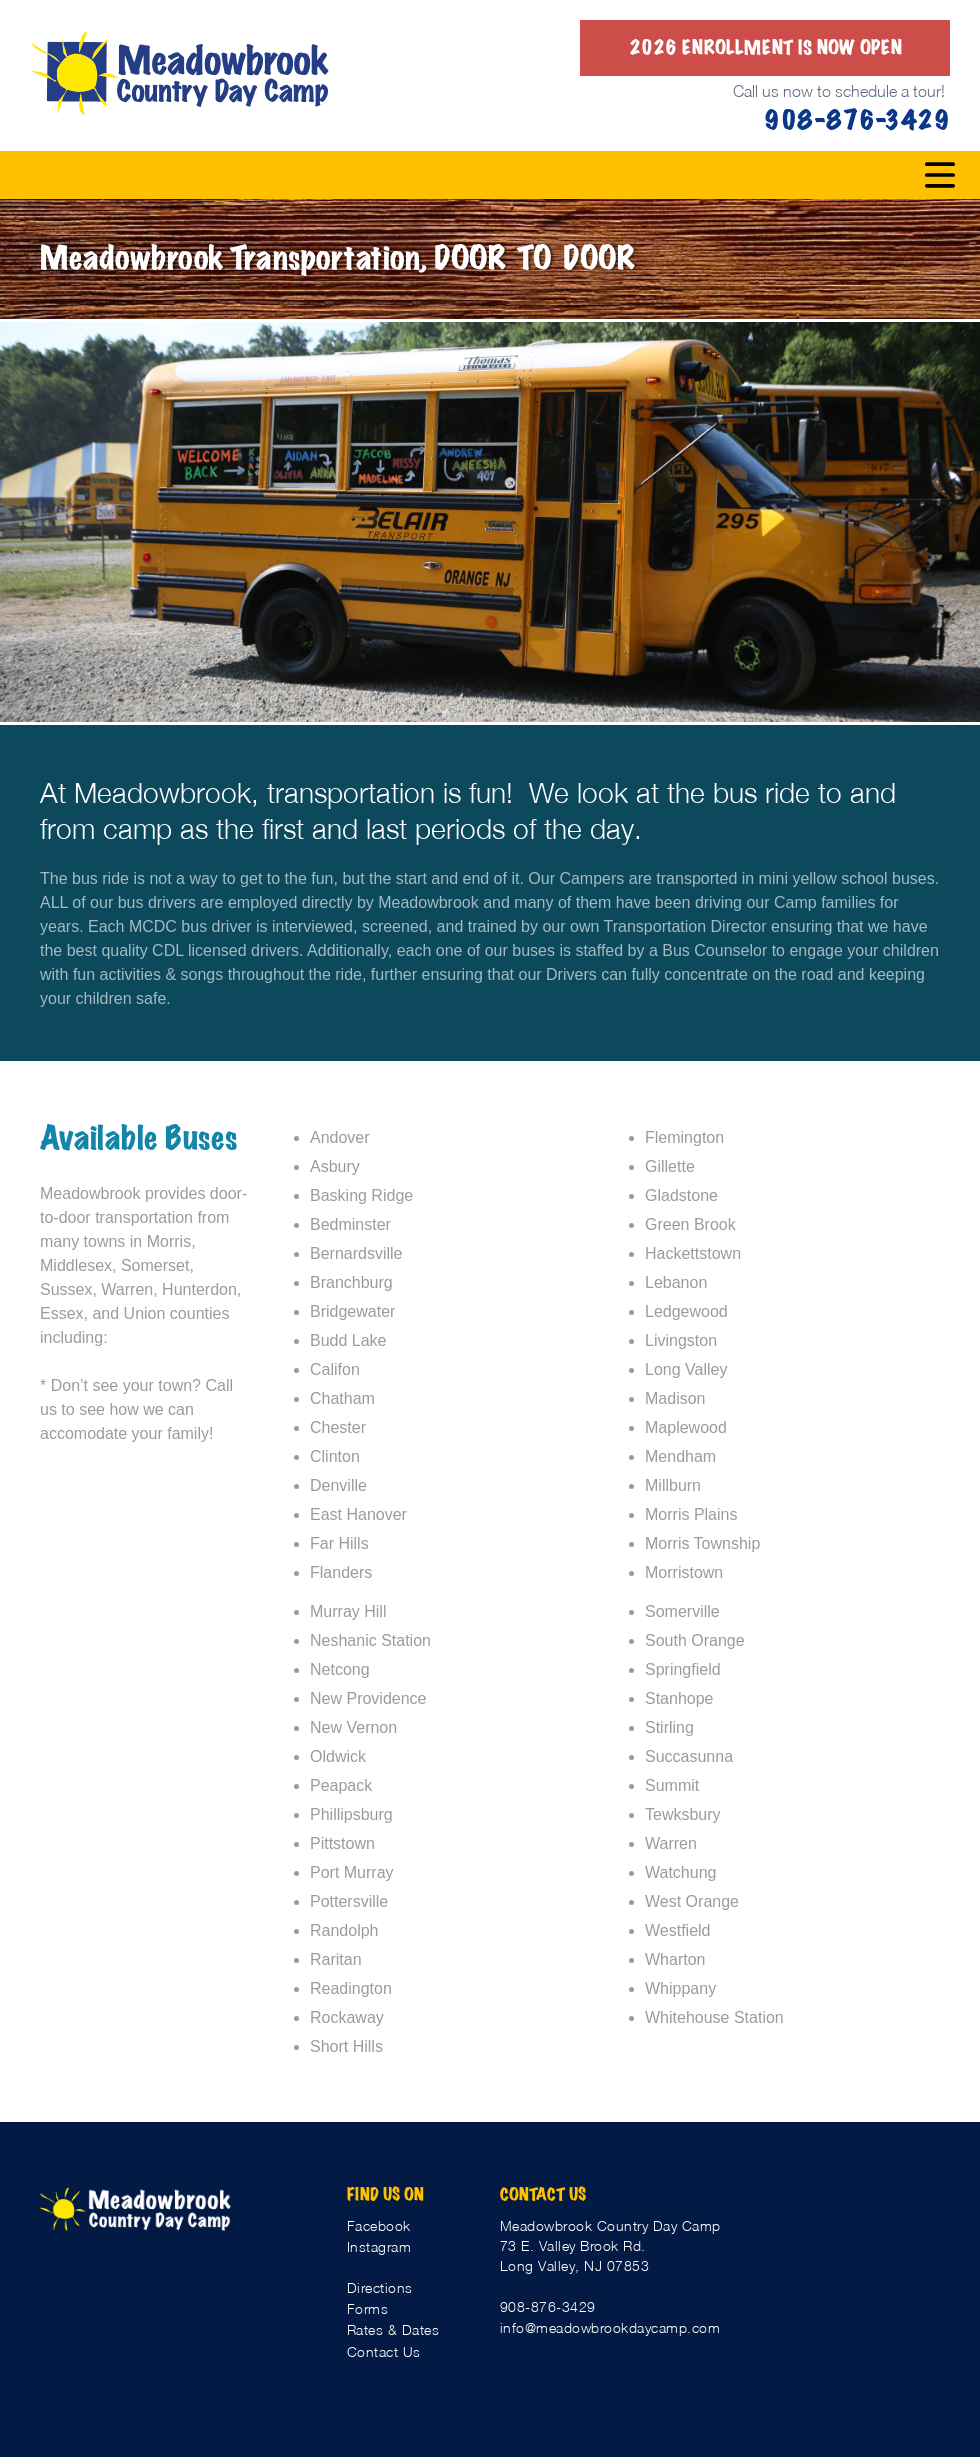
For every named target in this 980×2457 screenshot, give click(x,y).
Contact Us (384, 2351)
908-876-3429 (548, 2306)
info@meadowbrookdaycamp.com (610, 2327)
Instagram (379, 2246)
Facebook (379, 2225)
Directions (380, 2287)
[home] (180, 73)
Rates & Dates (393, 2329)
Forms (368, 2308)
